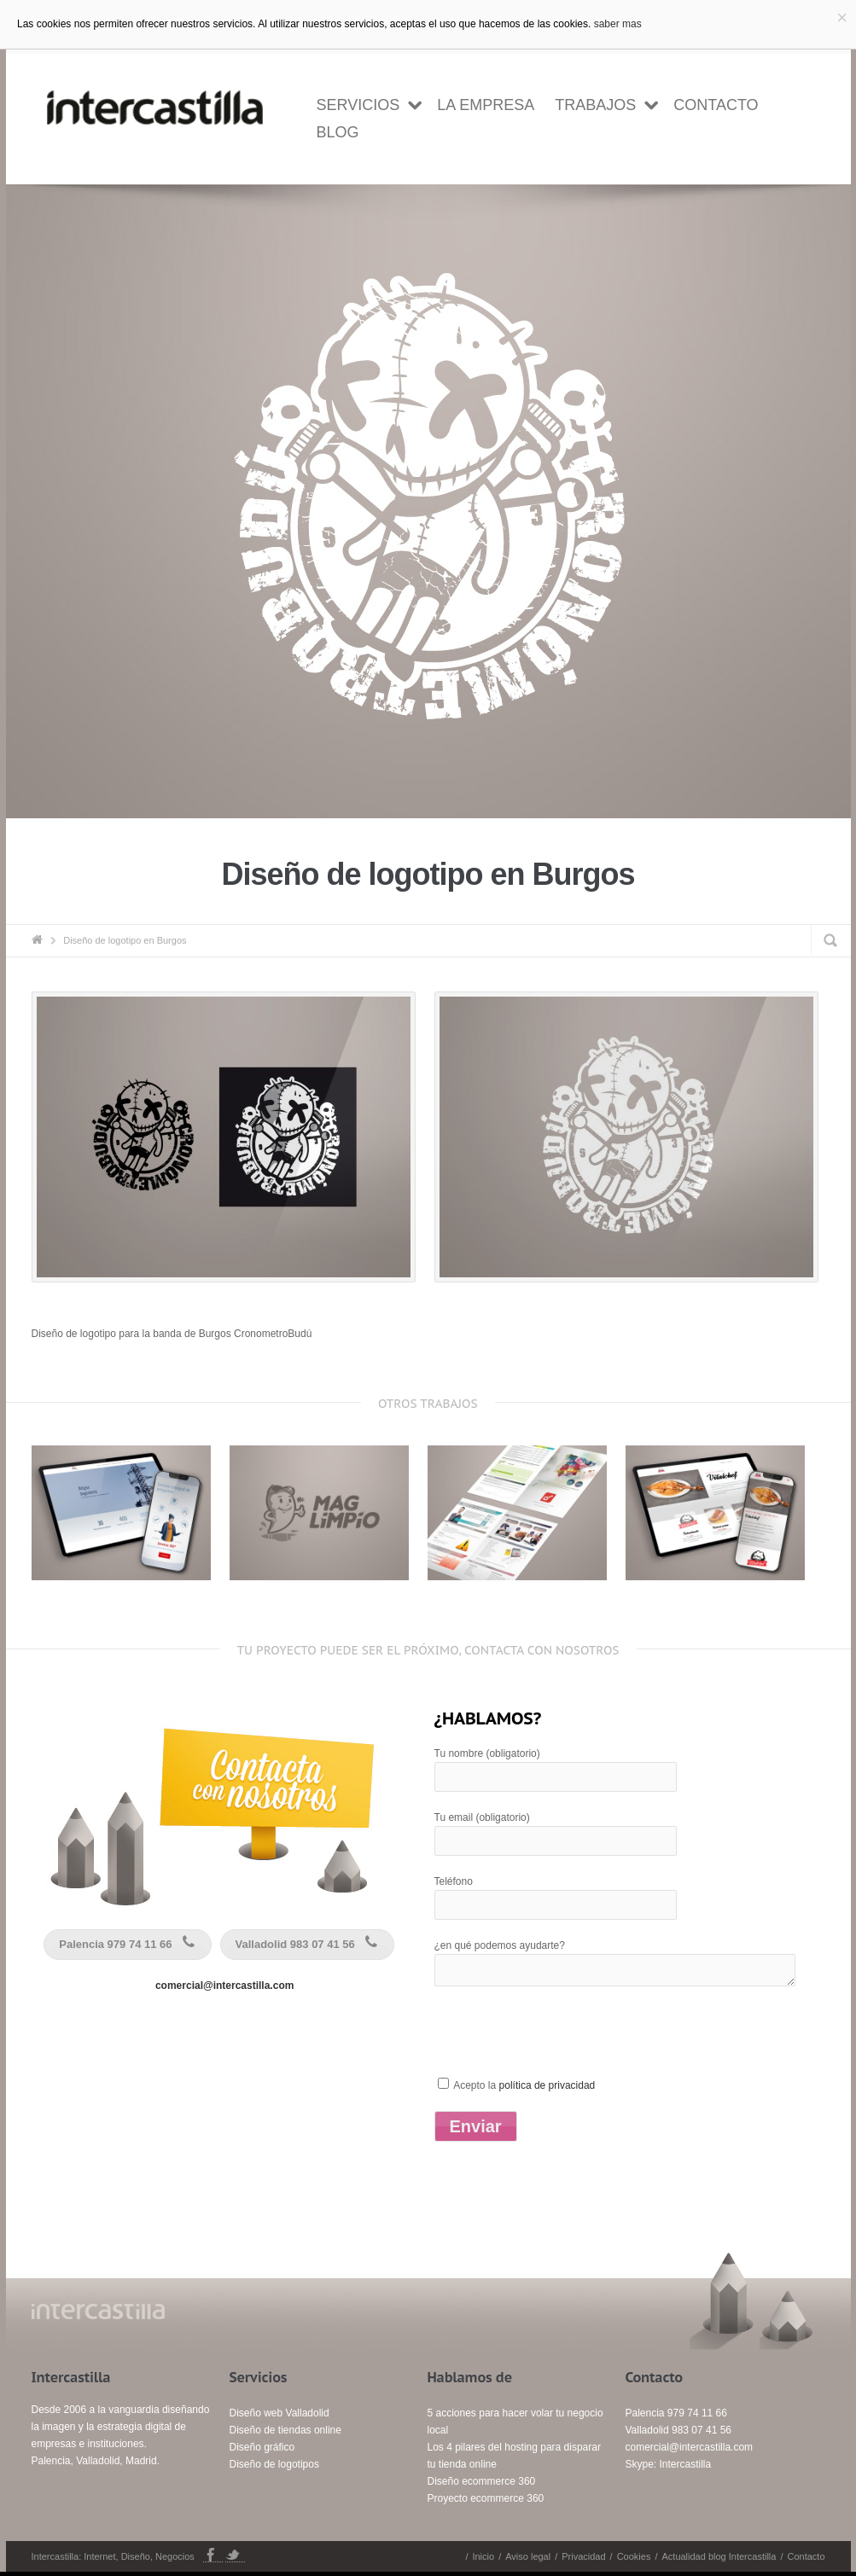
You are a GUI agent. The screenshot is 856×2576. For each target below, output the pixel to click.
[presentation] (564, 2042)
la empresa (485, 104)
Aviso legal (527, 2556)
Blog (338, 132)
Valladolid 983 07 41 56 (309, 1944)
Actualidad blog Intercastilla (718, 2556)
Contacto (715, 104)
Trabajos (595, 104)
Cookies (634, 2556)
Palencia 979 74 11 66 (129, 1944)
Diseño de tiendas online (285, 2430)
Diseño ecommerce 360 (482, 2481)
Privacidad (583, 2556)
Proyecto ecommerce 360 (486, 2498)
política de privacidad (547, 2085)
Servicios (358, 104)
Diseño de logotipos (274, 2464)
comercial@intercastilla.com (224, 1986)
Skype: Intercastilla (669, 2464)
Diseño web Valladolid (279, 2413)
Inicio (483, 2556)
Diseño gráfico (262, 2447)
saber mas (618, 24)
